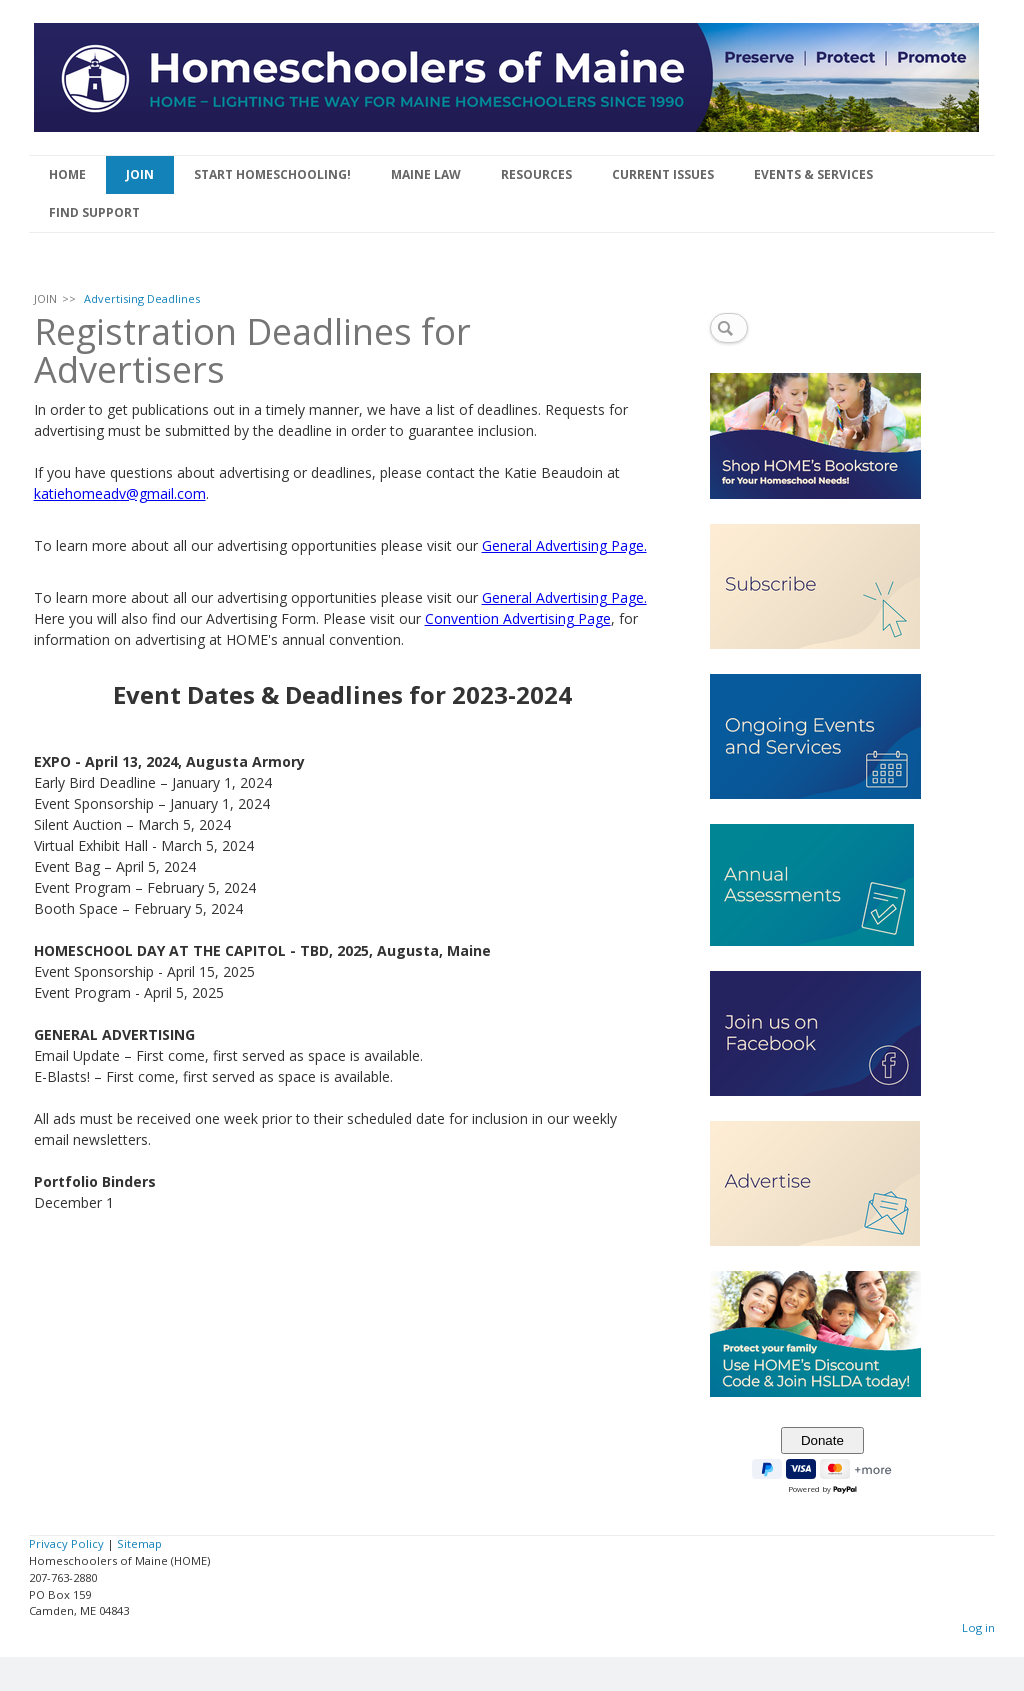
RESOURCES (536, 174)
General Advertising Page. (564, 545)
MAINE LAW (426, 174)
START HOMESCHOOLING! (272, 174)
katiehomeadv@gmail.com (120, 493)
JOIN (140, 174)
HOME (67, 174)
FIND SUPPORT (94, 212)
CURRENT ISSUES (663, 174)
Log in (978, 1627)
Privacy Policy (66, 1543)
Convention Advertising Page (518, 618)
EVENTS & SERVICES (813, 174)
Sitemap (139, 1543)
